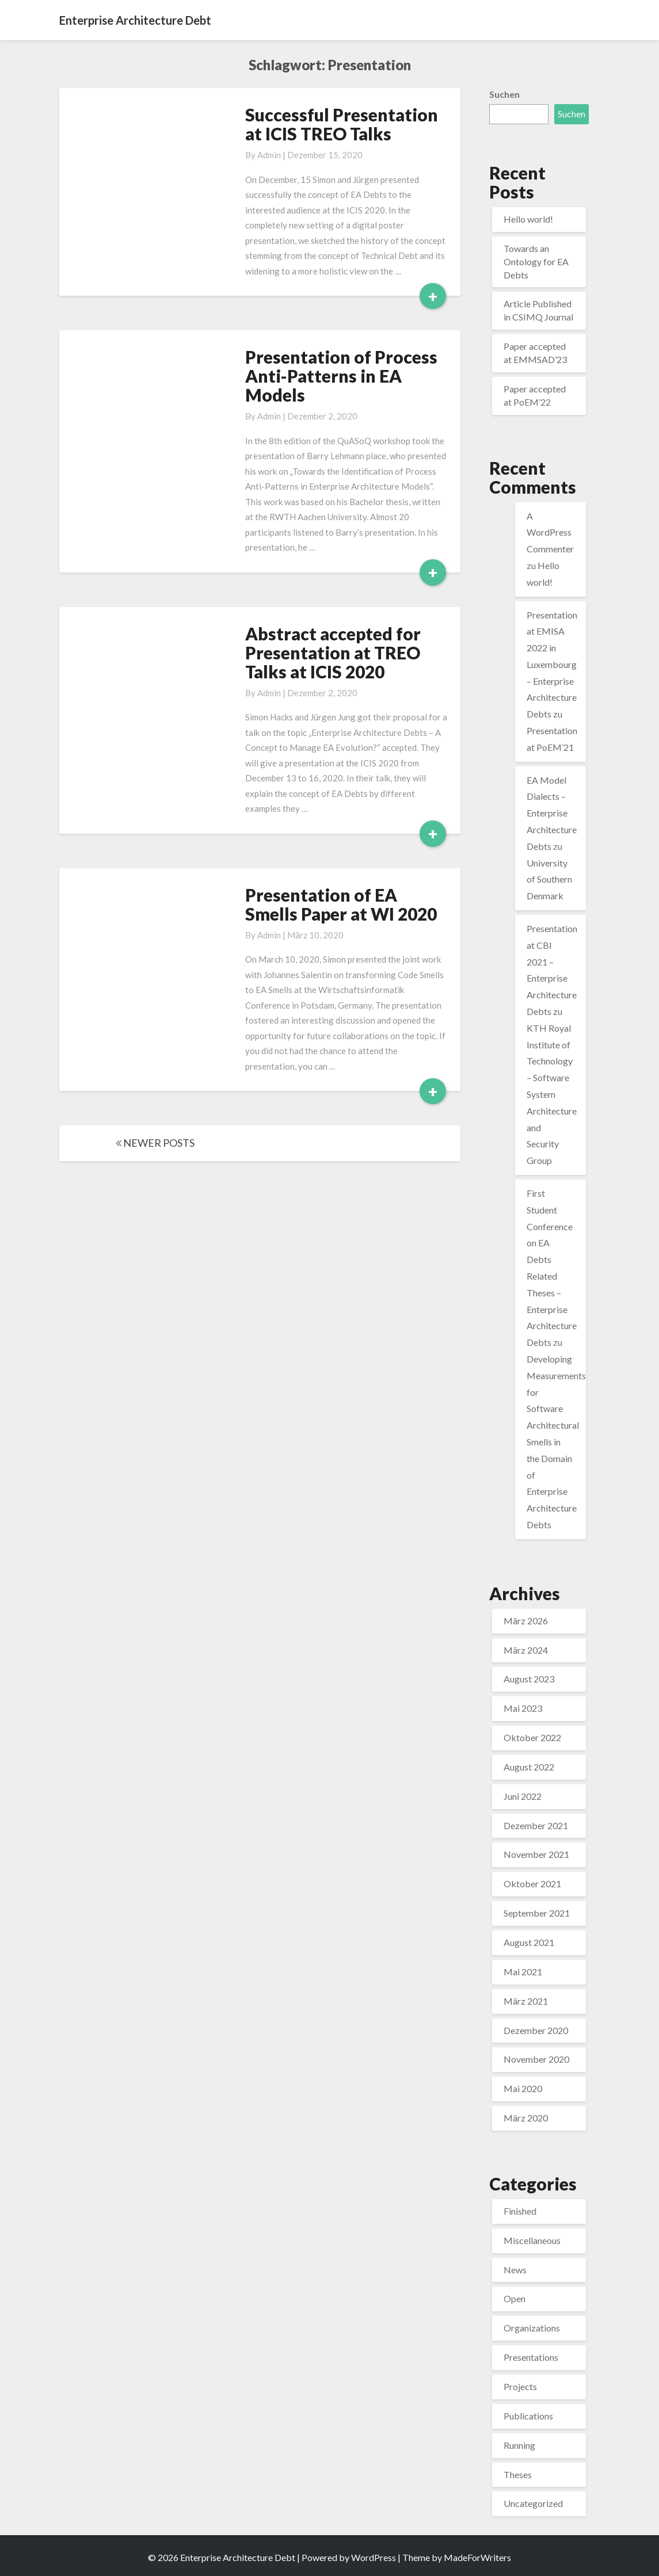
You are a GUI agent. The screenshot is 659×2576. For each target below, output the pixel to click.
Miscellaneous (532, 2240)
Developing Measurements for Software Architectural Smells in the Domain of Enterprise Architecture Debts (556, 1441)
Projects (520, 2386)
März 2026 (526, 1620)
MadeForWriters (477, 2557)
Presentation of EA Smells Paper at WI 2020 (341, 904)
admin (269, 155)
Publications (528, 2415)
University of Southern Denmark (549, 879)
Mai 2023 (523, 1708)
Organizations (532, 2327)
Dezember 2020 (536, 2030)
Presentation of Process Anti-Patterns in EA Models (341, 375)
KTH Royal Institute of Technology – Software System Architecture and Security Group (552, 1094)
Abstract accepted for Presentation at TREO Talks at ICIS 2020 (333, 652)
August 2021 (529, 1942)
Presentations (531, 2357)
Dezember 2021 (536, 1825)
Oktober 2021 (532, 1883)
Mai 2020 (523, 2088)
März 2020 (526, 2117)
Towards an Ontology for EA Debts (536, 261)
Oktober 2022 (532, 1737)
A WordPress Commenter (550, 532)
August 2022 (529, 1766)
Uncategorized (533, 2503)
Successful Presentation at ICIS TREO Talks (341, 124)
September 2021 (537, 1912)
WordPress (373, 2557)
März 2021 (526, 2000)
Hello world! (528, 218)
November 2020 (536, 2059)
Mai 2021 (523, 1971)
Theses (518, 2474)
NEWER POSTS (155, 1142)
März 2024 (526, 1649)
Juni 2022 (523, 1796)
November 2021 (536, 1854)
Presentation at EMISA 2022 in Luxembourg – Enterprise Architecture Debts (552, 664)
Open (514, 2298)
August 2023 (529, 1678)
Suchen (504, 94)
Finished (520, 2210)
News (515, 2269)
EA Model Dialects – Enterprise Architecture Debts (552, 813)
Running (519, 2445)
